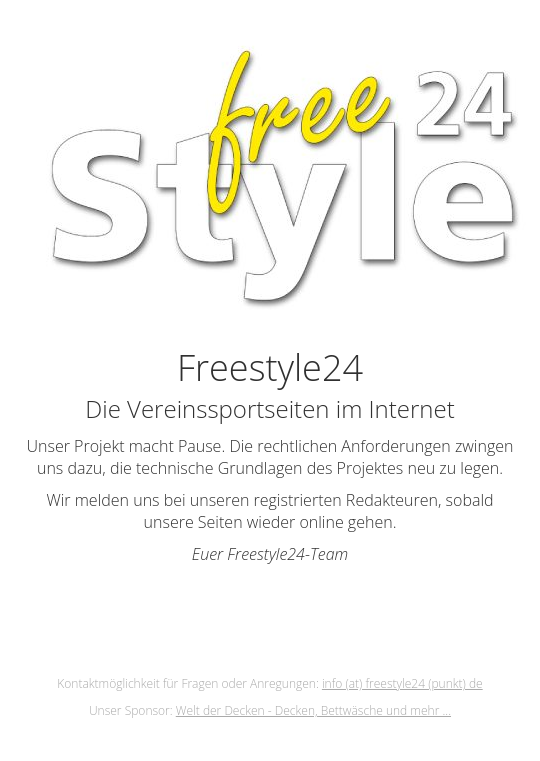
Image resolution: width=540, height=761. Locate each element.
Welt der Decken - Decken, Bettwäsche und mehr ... (313, 710)
